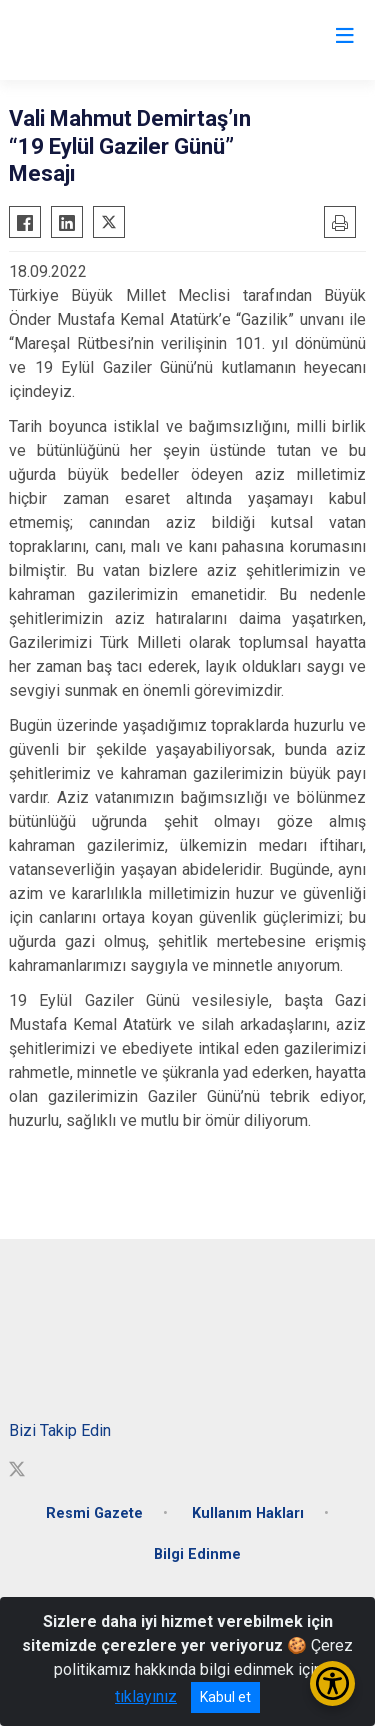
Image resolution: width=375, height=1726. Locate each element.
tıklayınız (146, 1696)
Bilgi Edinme (197, 1554)
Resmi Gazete (94, 1513)
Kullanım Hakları (248, 1513)
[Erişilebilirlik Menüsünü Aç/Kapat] (332, 1683)
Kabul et (225, 1697)
